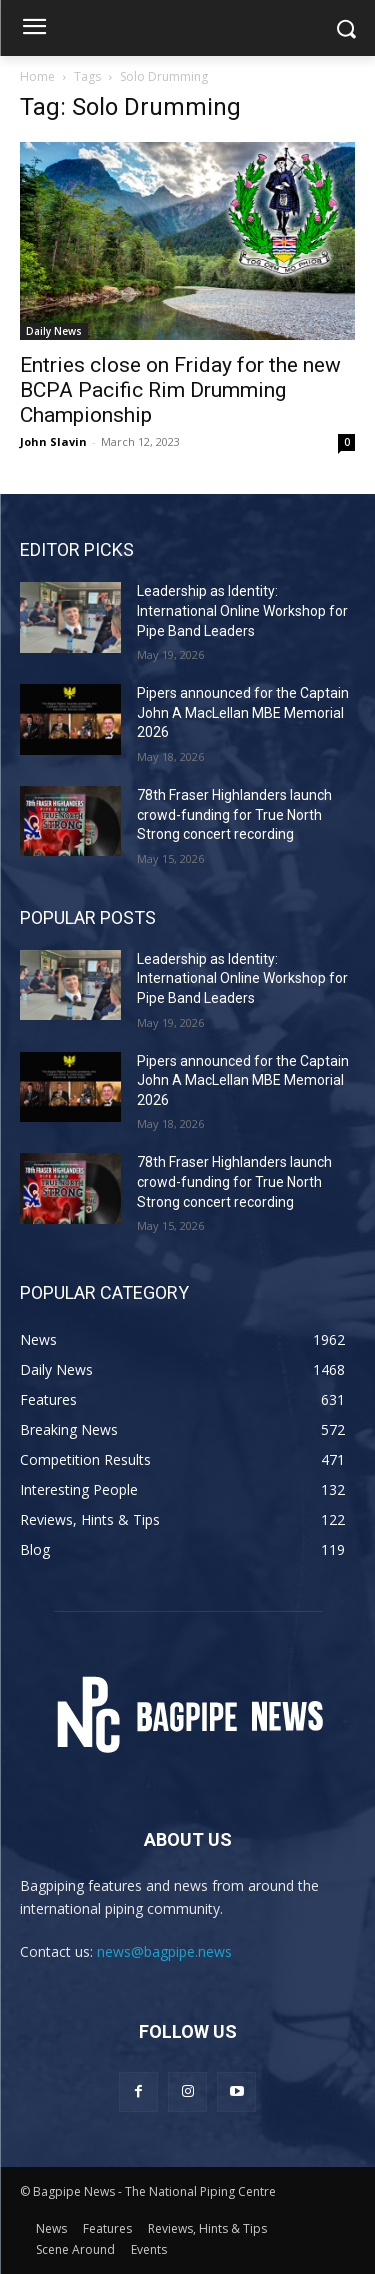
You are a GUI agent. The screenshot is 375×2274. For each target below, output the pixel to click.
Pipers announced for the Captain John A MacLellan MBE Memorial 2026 (243, 712)
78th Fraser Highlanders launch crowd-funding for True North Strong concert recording (234, 814)
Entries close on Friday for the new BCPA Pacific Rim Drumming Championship (180, 390)
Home (37, 76)
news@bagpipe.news (164, 1951)
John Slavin (53, 441)
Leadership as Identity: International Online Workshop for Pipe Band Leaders (242, 610)
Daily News (54, 331)
